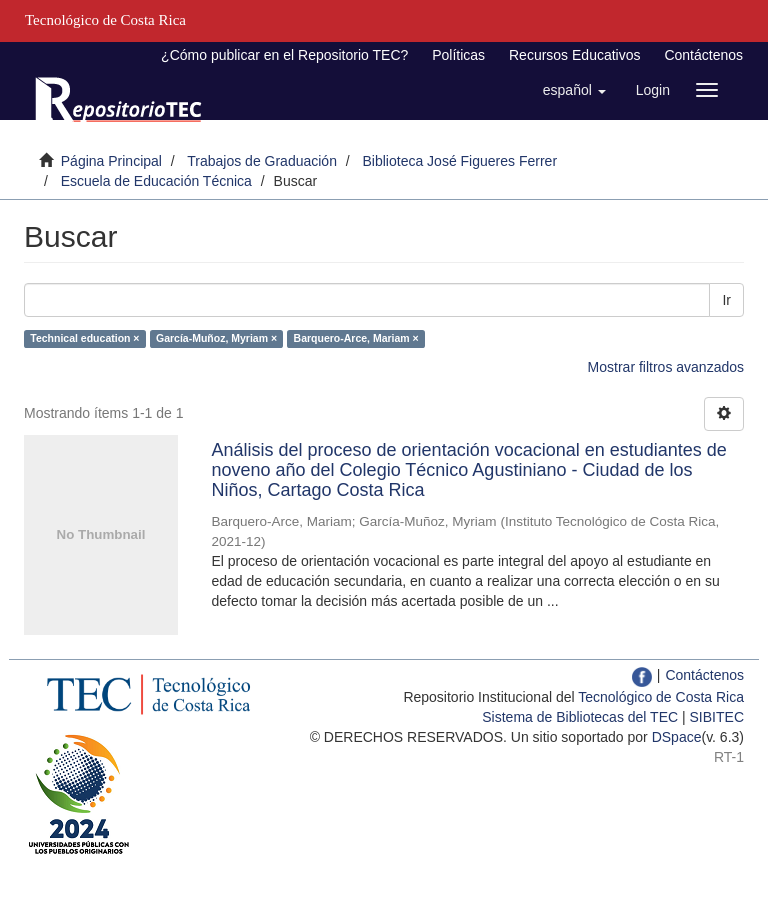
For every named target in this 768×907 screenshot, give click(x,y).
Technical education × (84, 338)
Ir (726, 300)
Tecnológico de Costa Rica (661, 697)
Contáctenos (703, 55)
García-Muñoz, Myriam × (216, 338)
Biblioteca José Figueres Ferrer (460, 161)
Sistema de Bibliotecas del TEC (580, 717)
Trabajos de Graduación (262, 161)
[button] (574, 90)
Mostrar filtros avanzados (666, 367)
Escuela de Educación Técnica (156, 181)
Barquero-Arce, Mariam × (356, 338)
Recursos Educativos (575, 55)
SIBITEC (717, 717)
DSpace (677, 737)
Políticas (458, 55)
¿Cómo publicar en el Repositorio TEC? (284, 55)
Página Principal (111, 161)
